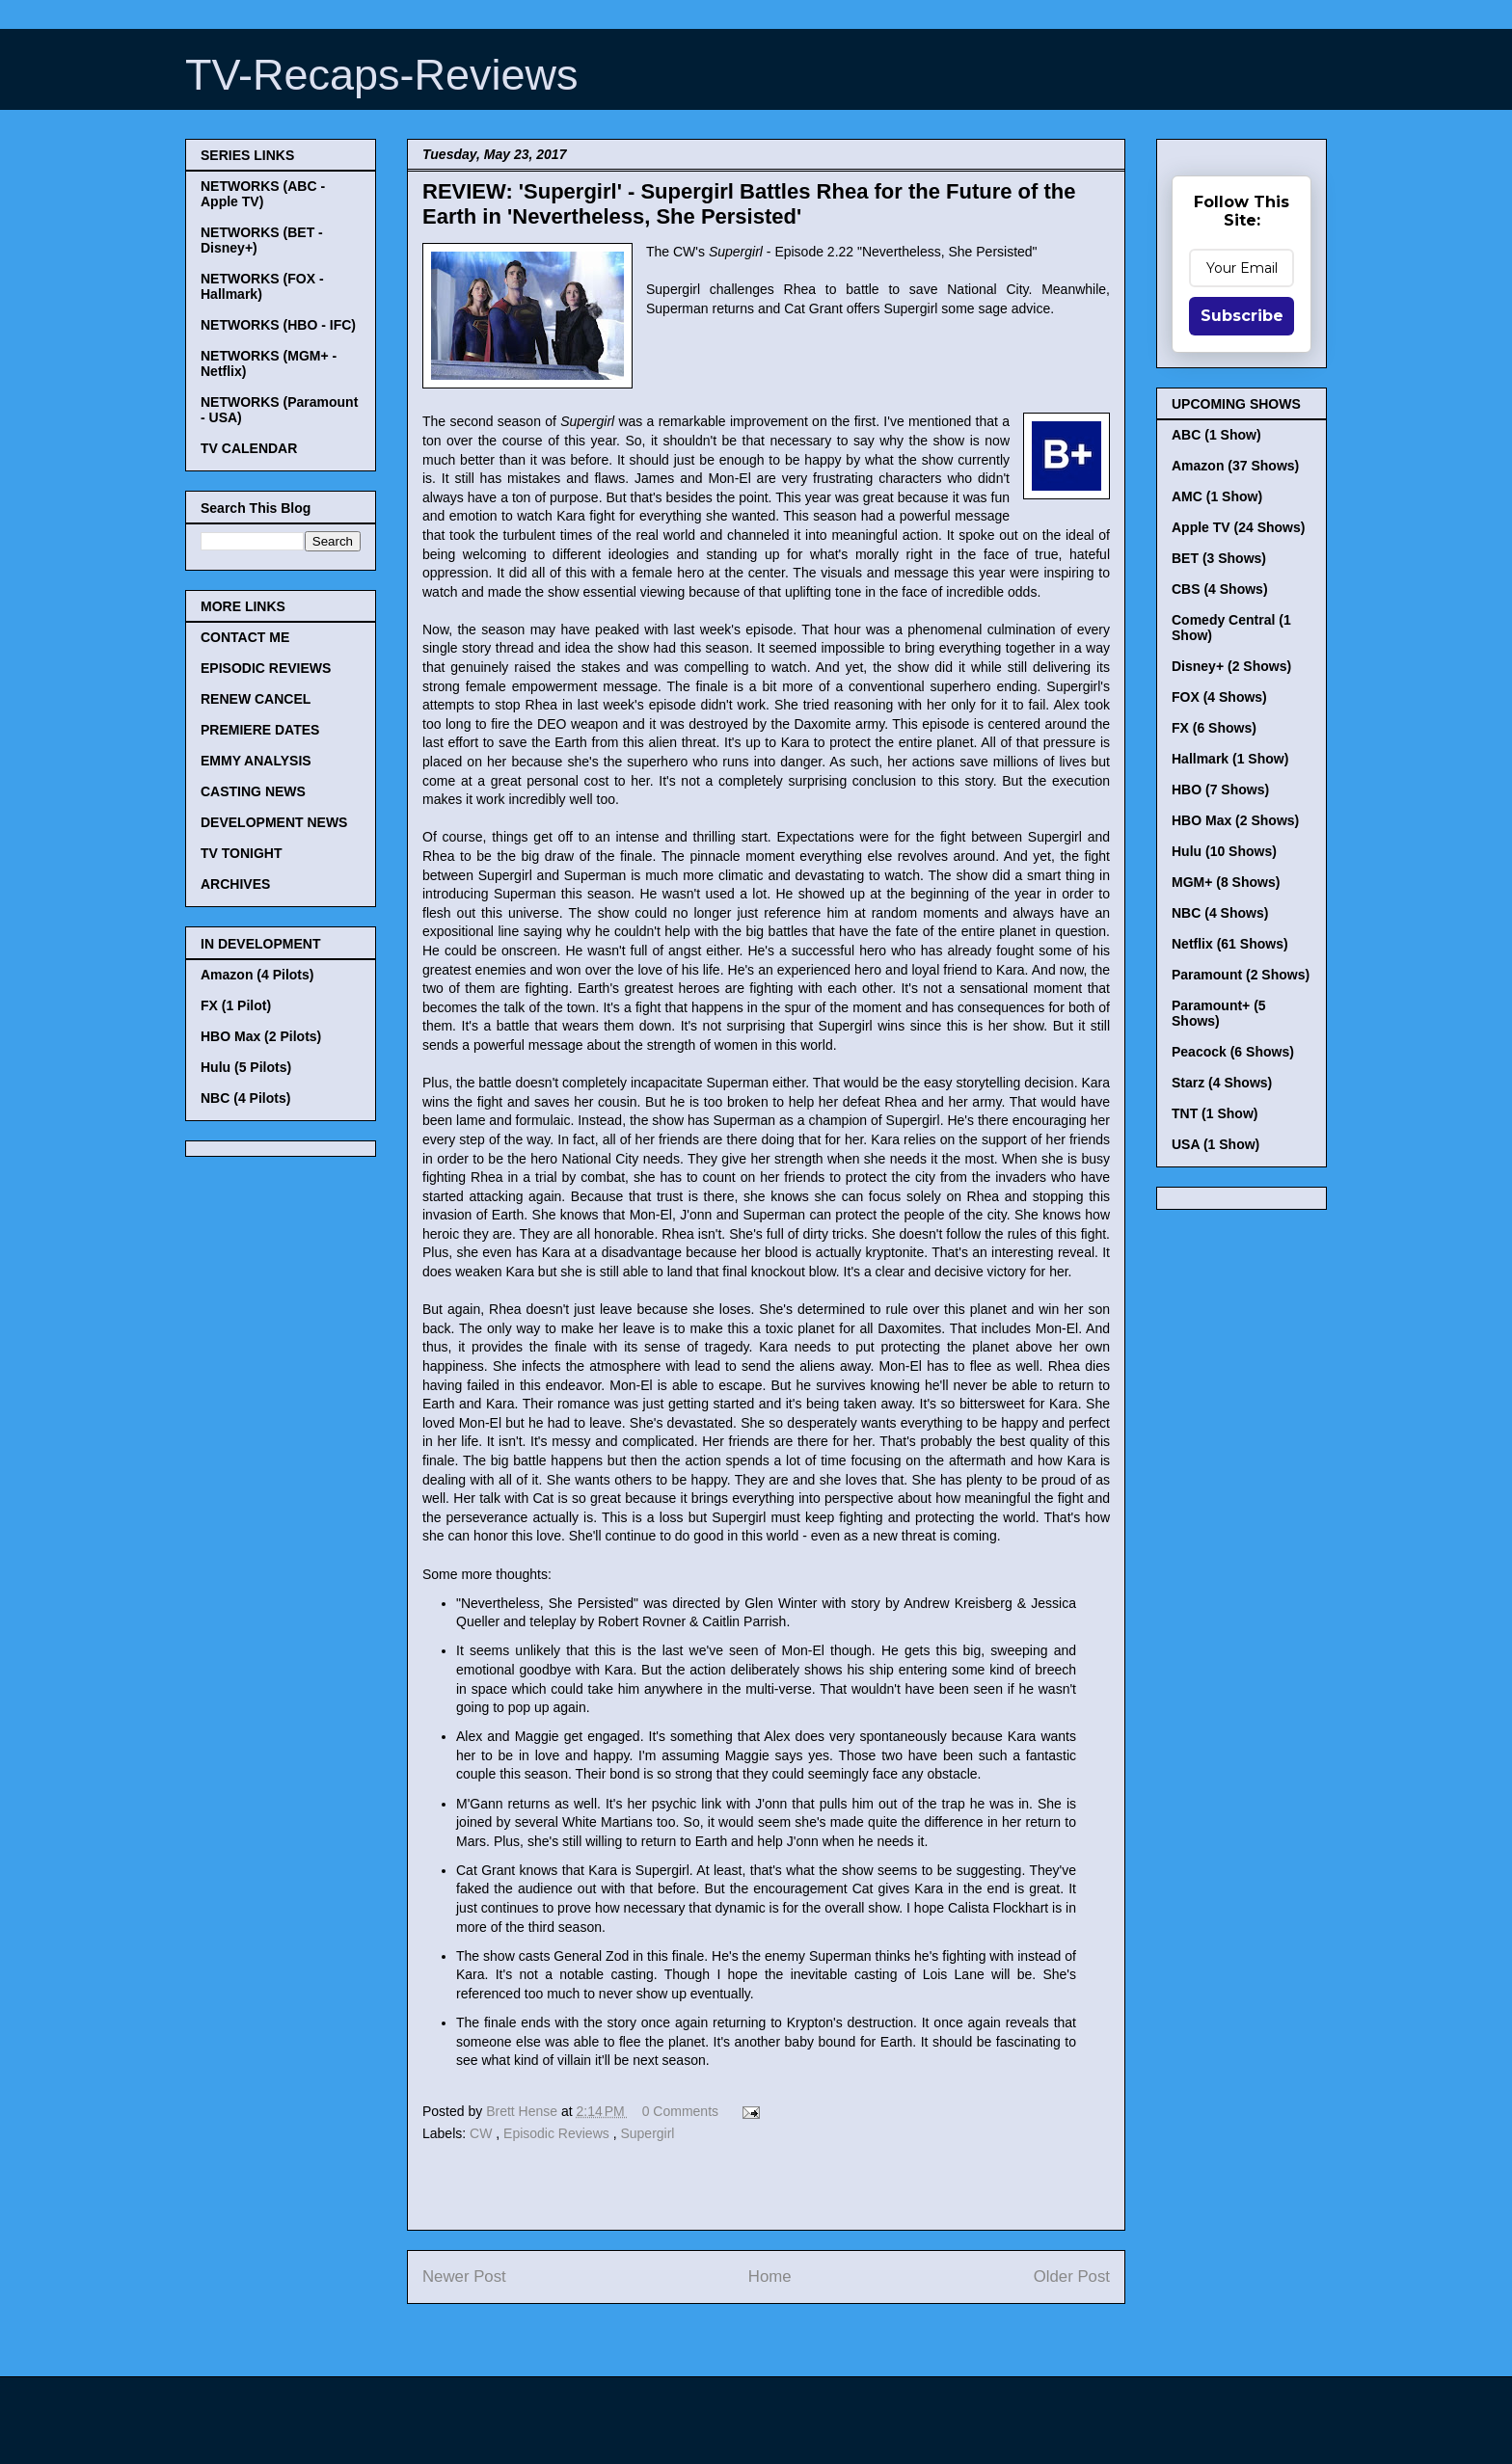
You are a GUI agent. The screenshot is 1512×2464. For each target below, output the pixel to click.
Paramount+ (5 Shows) (1219, 1013)
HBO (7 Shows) (1220, 789)
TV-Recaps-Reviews (382, 74)
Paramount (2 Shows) (1241, 974)
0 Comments (680, 2111)
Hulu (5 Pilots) (246, 1067)
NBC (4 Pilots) (245, 1098)
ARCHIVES (235, 884)
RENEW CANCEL (255, 699)
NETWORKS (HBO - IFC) (278, 325)
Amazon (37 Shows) (1235, 465)
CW (483, 2133)
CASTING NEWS (253, 791)
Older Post (1072, 2276)
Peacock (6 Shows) (1233, 1051)
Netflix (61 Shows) (1230, 943)
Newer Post (464, 2276)
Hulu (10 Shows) (1224, 851)
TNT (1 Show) (1214, 1113)
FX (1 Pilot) (236, 1005)
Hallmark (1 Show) (1230, 758)
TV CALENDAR (249, 448)
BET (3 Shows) (1219, 558)
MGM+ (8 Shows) (1226, 882)
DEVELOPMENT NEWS (274, 822)
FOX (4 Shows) (1219, 697)
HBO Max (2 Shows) (1235, 820)
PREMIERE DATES (260, 729)
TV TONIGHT (242, 853)
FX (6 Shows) (1214, 728)
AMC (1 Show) (1217, 496)
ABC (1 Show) (1216, 434)
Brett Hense (523, 2111)
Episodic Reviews (558, 2133)
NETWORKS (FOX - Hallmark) (262, 286)
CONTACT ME (245, 637)
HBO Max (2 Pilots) (261, 1036)
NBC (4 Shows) (1220, 913)
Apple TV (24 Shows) (1238, 527)
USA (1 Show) (1215, 1144)
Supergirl (647, 2133)
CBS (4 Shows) (1220, 589)
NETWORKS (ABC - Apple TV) (263, 193)
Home (770, 2276)
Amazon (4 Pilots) (257, 974)
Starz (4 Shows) (1222, 1082)
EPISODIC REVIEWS (266, 668)
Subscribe (1242, 316)
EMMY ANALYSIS (256, 760)
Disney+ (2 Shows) (1231, 666)
